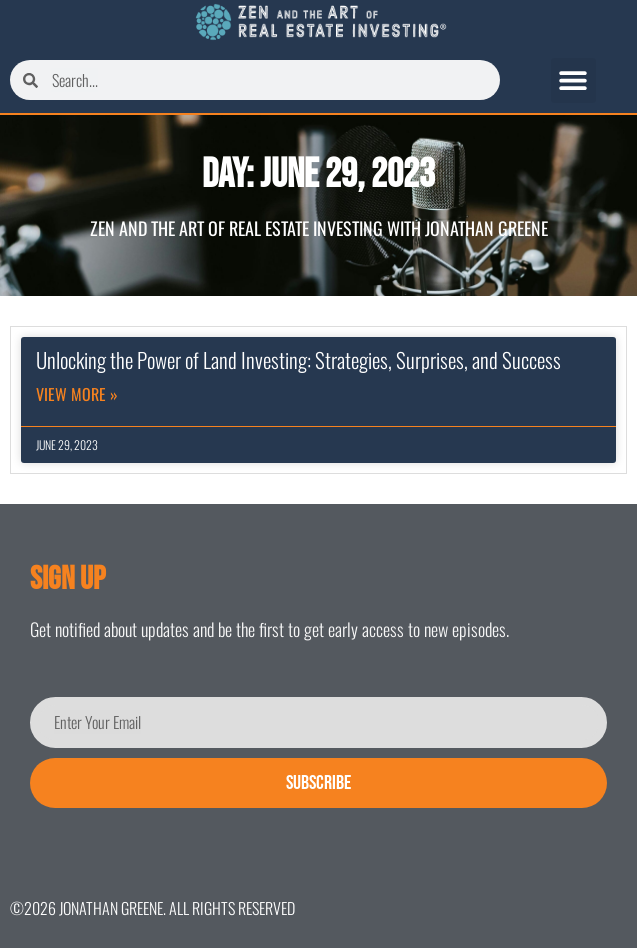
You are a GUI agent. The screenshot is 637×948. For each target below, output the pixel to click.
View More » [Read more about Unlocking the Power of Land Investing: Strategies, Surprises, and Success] (77, 394)
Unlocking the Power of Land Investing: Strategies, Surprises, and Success (298, 359)
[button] (573, 80)
